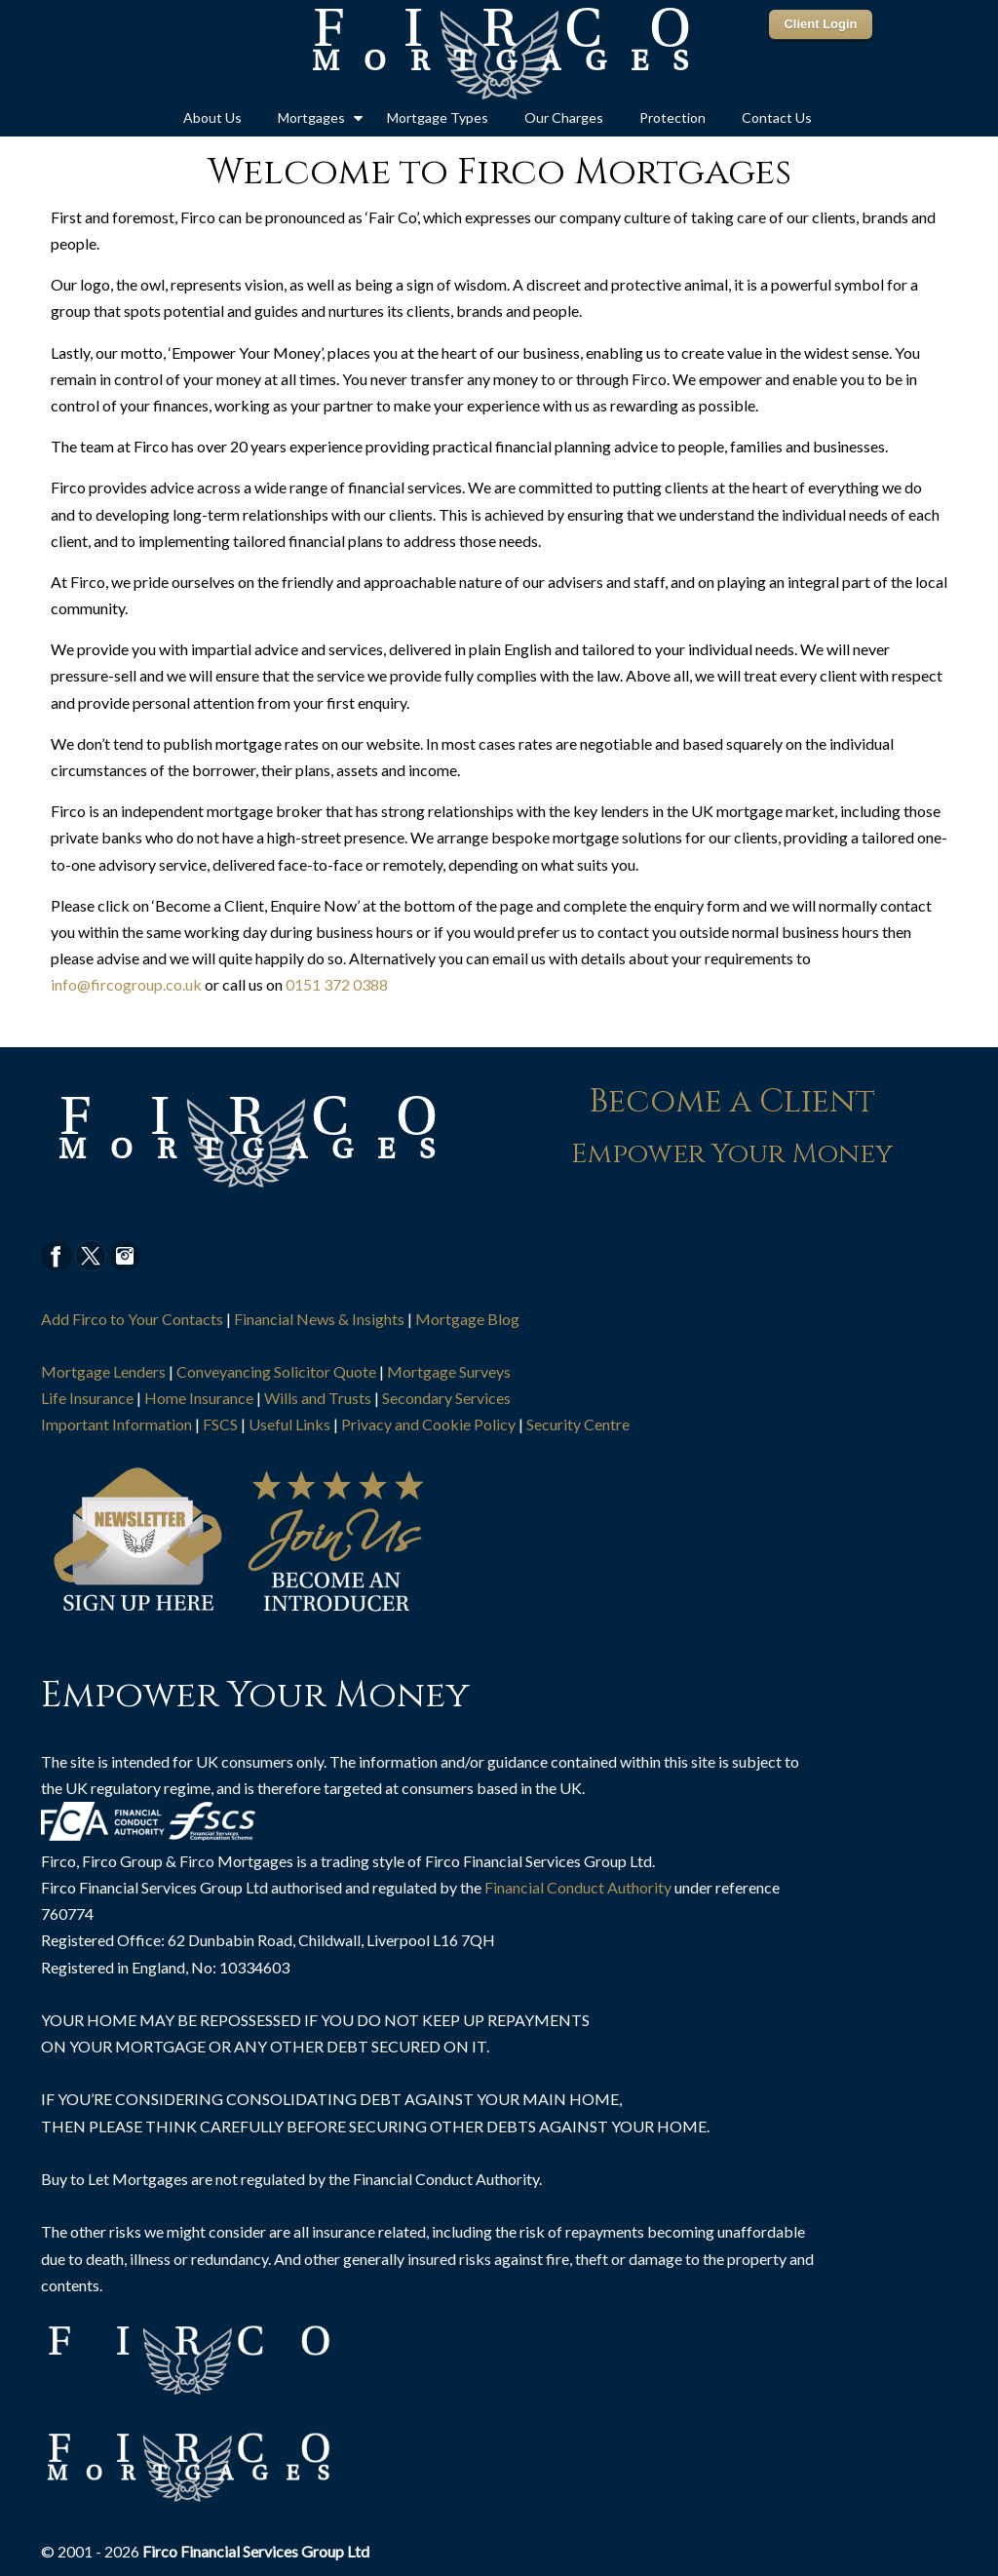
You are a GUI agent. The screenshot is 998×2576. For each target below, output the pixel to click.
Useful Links (289, 1424)
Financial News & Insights (319, 1318)
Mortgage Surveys (449, 1371)
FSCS (220, 1424)
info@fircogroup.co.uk (126, 984)
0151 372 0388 (337, 984)
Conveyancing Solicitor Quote (276, 1371)
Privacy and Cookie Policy (428, 1424)
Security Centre (578, 1424)
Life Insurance (87, 1397)
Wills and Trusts (317, 1397)
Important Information (116, 1424)
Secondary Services (446, 1397)
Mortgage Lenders (103, 1371)
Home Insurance (198, 1397)
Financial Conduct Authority (578, 1887)
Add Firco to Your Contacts (132, 1318)
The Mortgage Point (499, 54)
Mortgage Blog (467, 1318)
